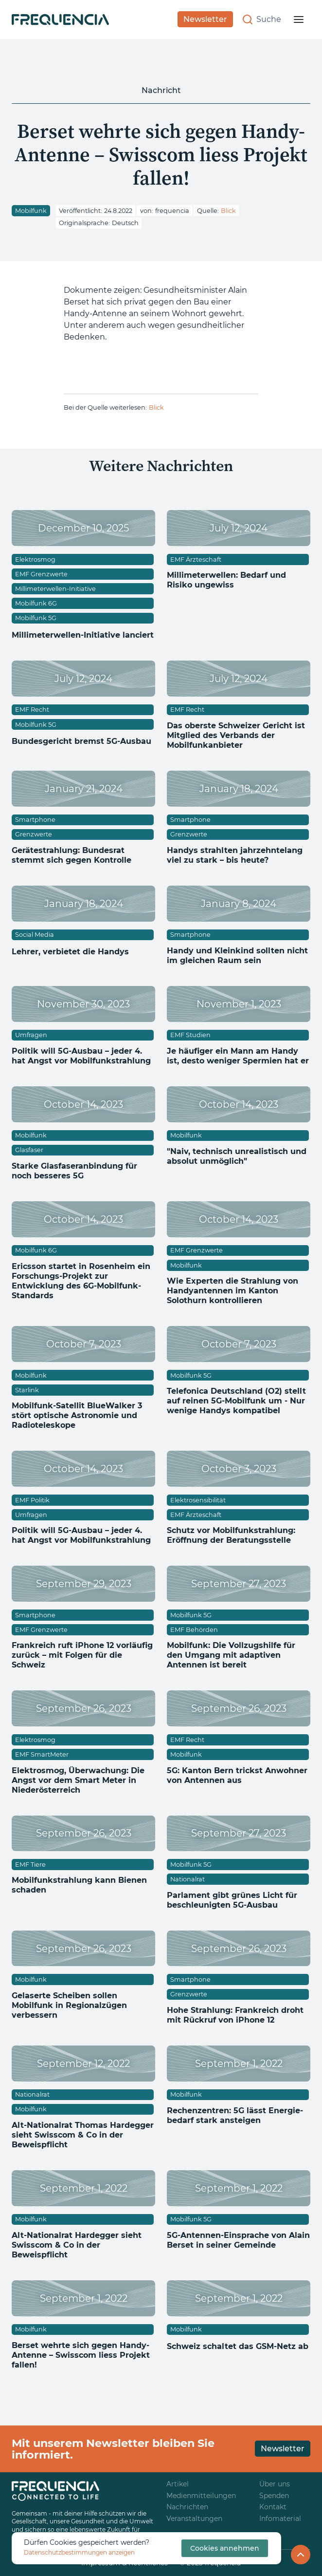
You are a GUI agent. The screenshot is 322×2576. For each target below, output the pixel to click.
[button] (298, 19)
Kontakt (272, 2507)
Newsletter (205, 19)
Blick (228, 210)
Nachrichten (187, 2507)
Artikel (177, 2484)
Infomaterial (280, 2519)
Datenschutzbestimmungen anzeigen (79, 2552)
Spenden (274, 2496)
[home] (60, 19)
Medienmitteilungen (201, 2496)
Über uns (274, 2484)
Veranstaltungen (194, 2519)
